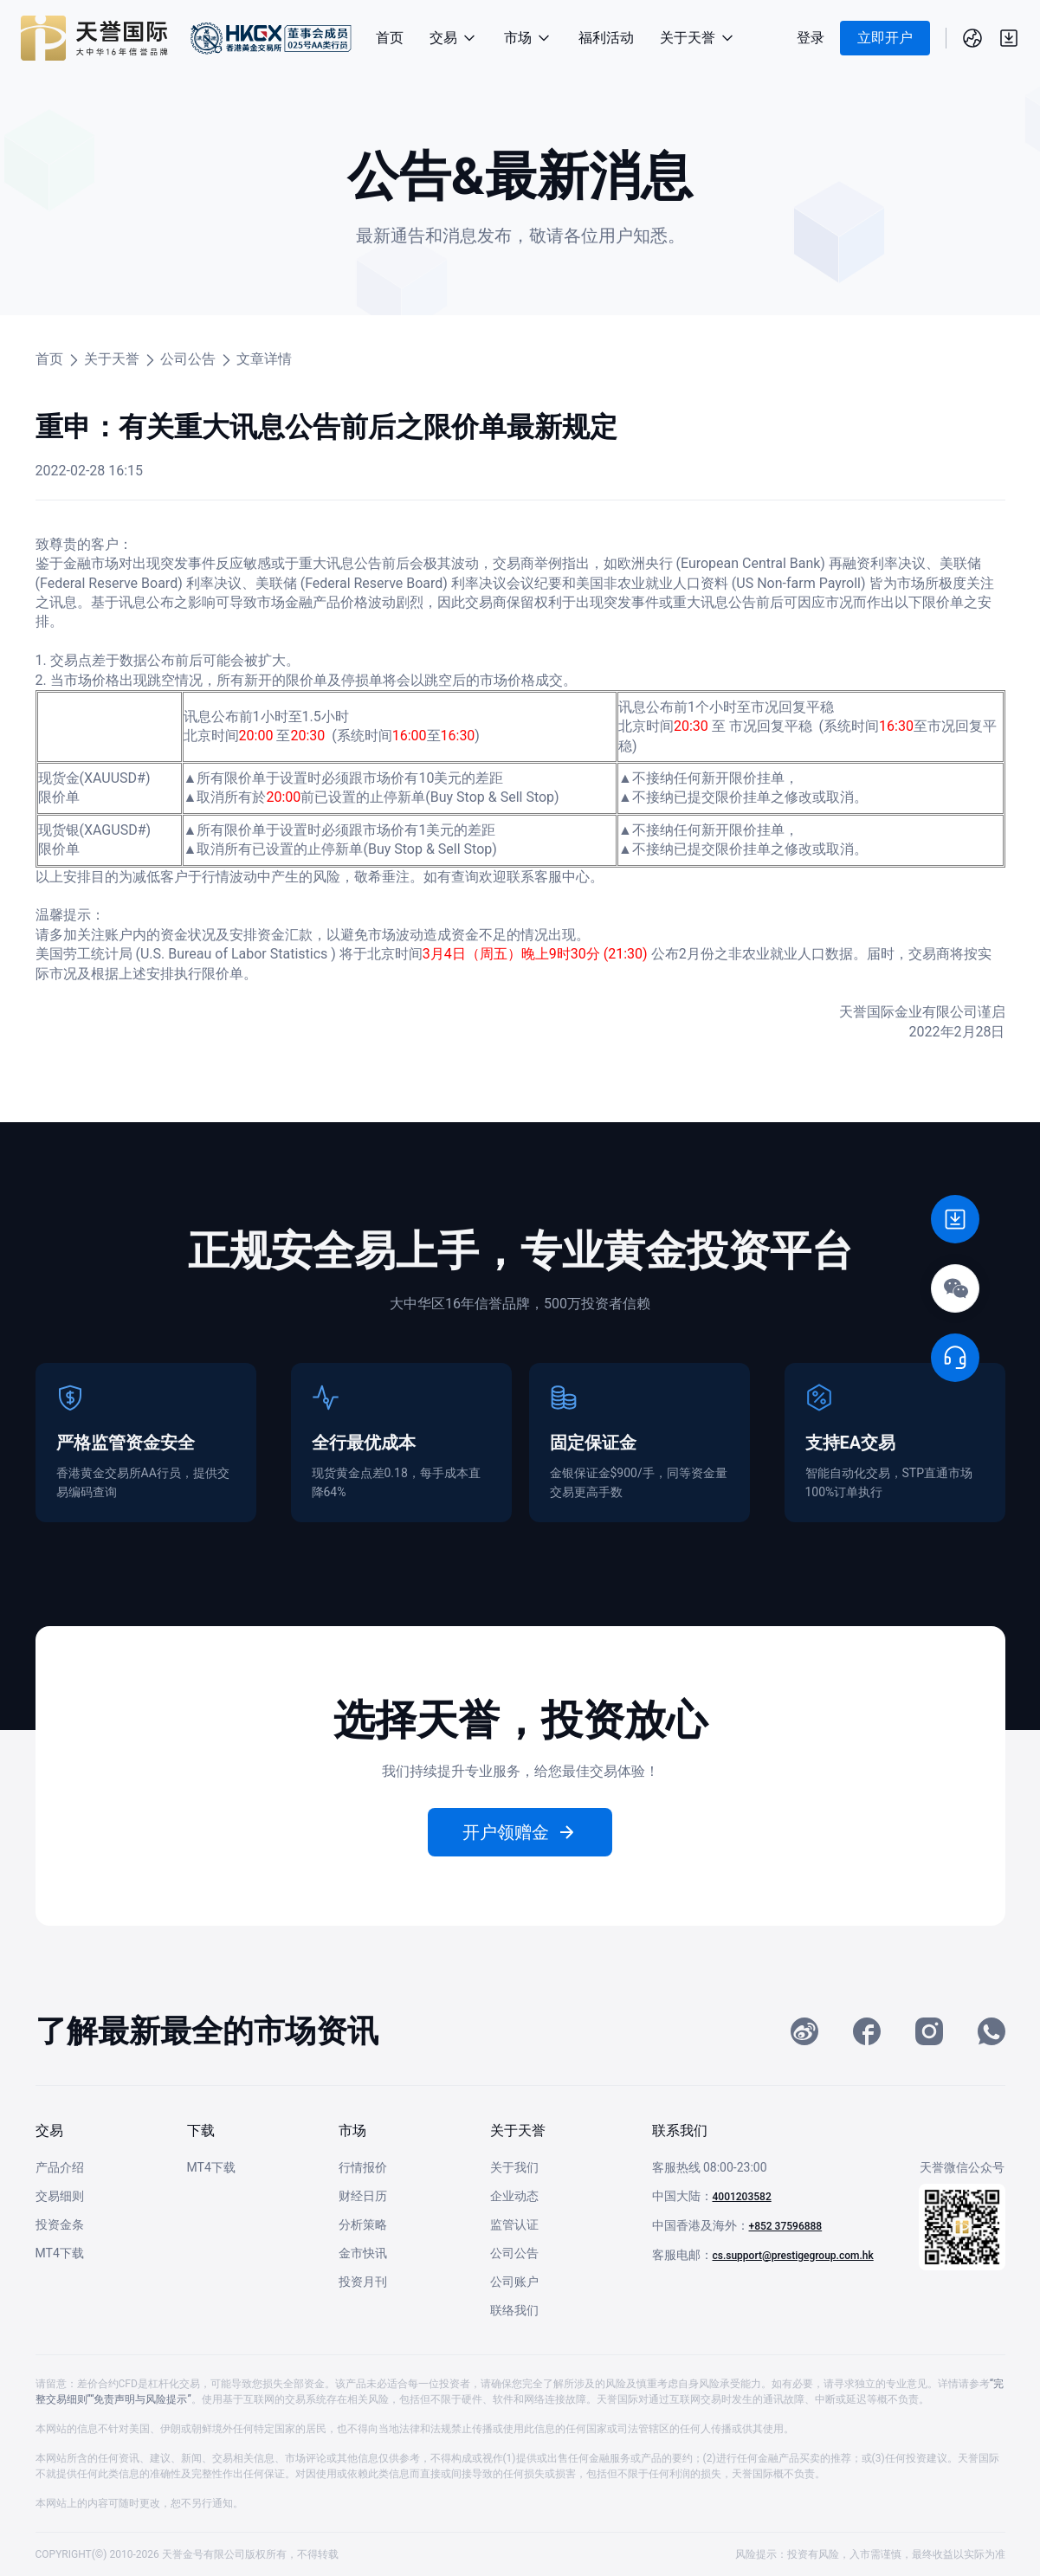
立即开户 (885, 37)
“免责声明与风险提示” (140, 2399)
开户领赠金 (520, 1832)
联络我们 (514, 2310)
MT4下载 (60, 2253)
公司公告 (188, 359)
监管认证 (514, 2224)
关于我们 (514, 2167)
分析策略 (363, 2224)
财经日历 (363, 2196)
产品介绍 (60, 2167)
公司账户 (514, 2282)
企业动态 (514, 2196)
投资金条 (60, 2224)
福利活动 (606, 37)
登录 (810, 37)
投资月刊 (363, 2282)
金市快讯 (363, 2253)
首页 (390, 37)
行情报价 (363, 2167)
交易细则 (60, 2196)
